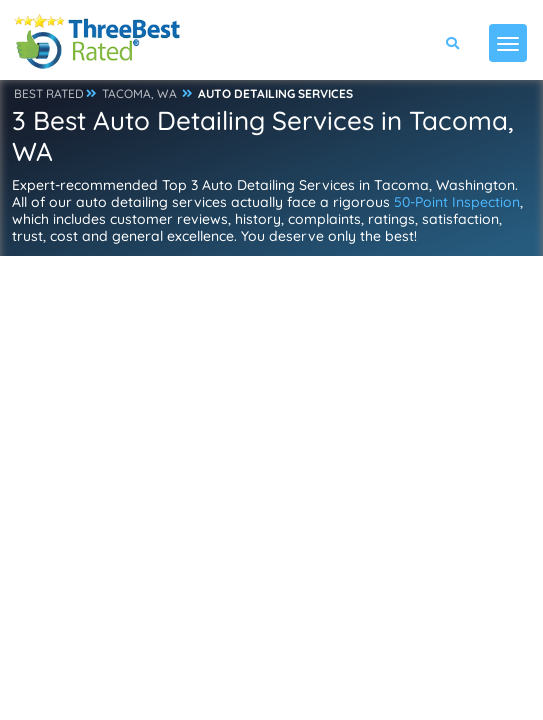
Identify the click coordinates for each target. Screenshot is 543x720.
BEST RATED (49, 93)
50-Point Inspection (457, 202)
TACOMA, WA (139, 93)
